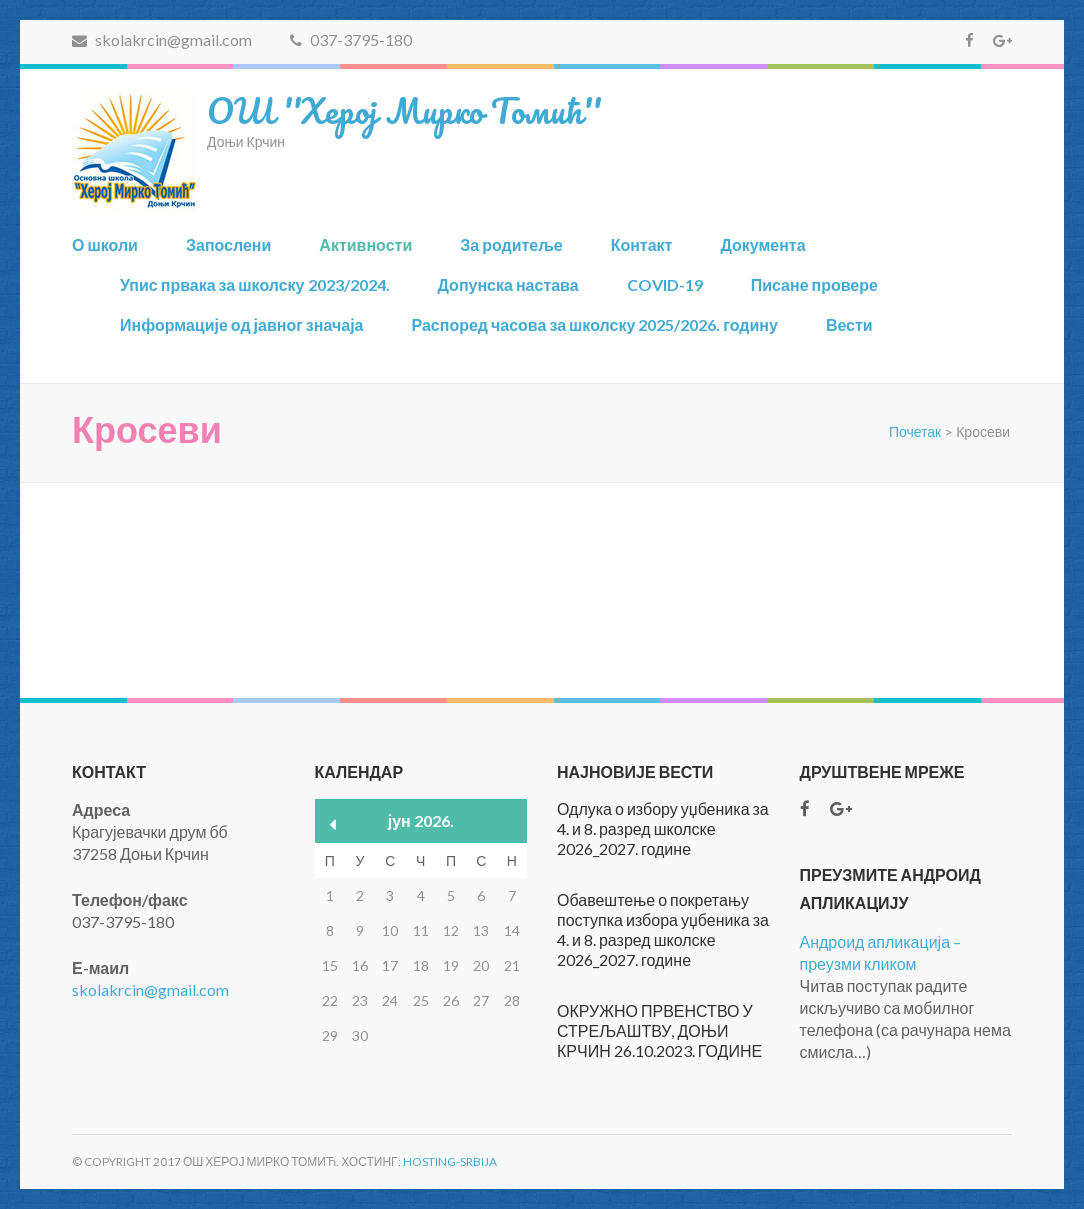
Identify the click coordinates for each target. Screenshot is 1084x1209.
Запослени (228, 244)
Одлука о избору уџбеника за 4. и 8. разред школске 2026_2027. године (663, 828)
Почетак (915, 431)
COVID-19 (665, 284)
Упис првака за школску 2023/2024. (255, 284)
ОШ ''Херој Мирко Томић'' (404, 110)
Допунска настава (508, 284)
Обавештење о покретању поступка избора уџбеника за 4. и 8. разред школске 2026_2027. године (663, 929)
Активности (365, 244)
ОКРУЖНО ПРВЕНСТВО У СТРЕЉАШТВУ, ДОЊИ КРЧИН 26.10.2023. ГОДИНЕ (659, 1030)
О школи (105, 244)
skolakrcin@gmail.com (162, 39)
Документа (762, 244)
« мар (333, 824)
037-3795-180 (351, 39)
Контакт (642, 244)
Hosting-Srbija (450, 1161)
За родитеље (511, 244)
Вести (849, 324)
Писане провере (814, 284)
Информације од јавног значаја (241, 324)
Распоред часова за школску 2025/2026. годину (594, 324)
